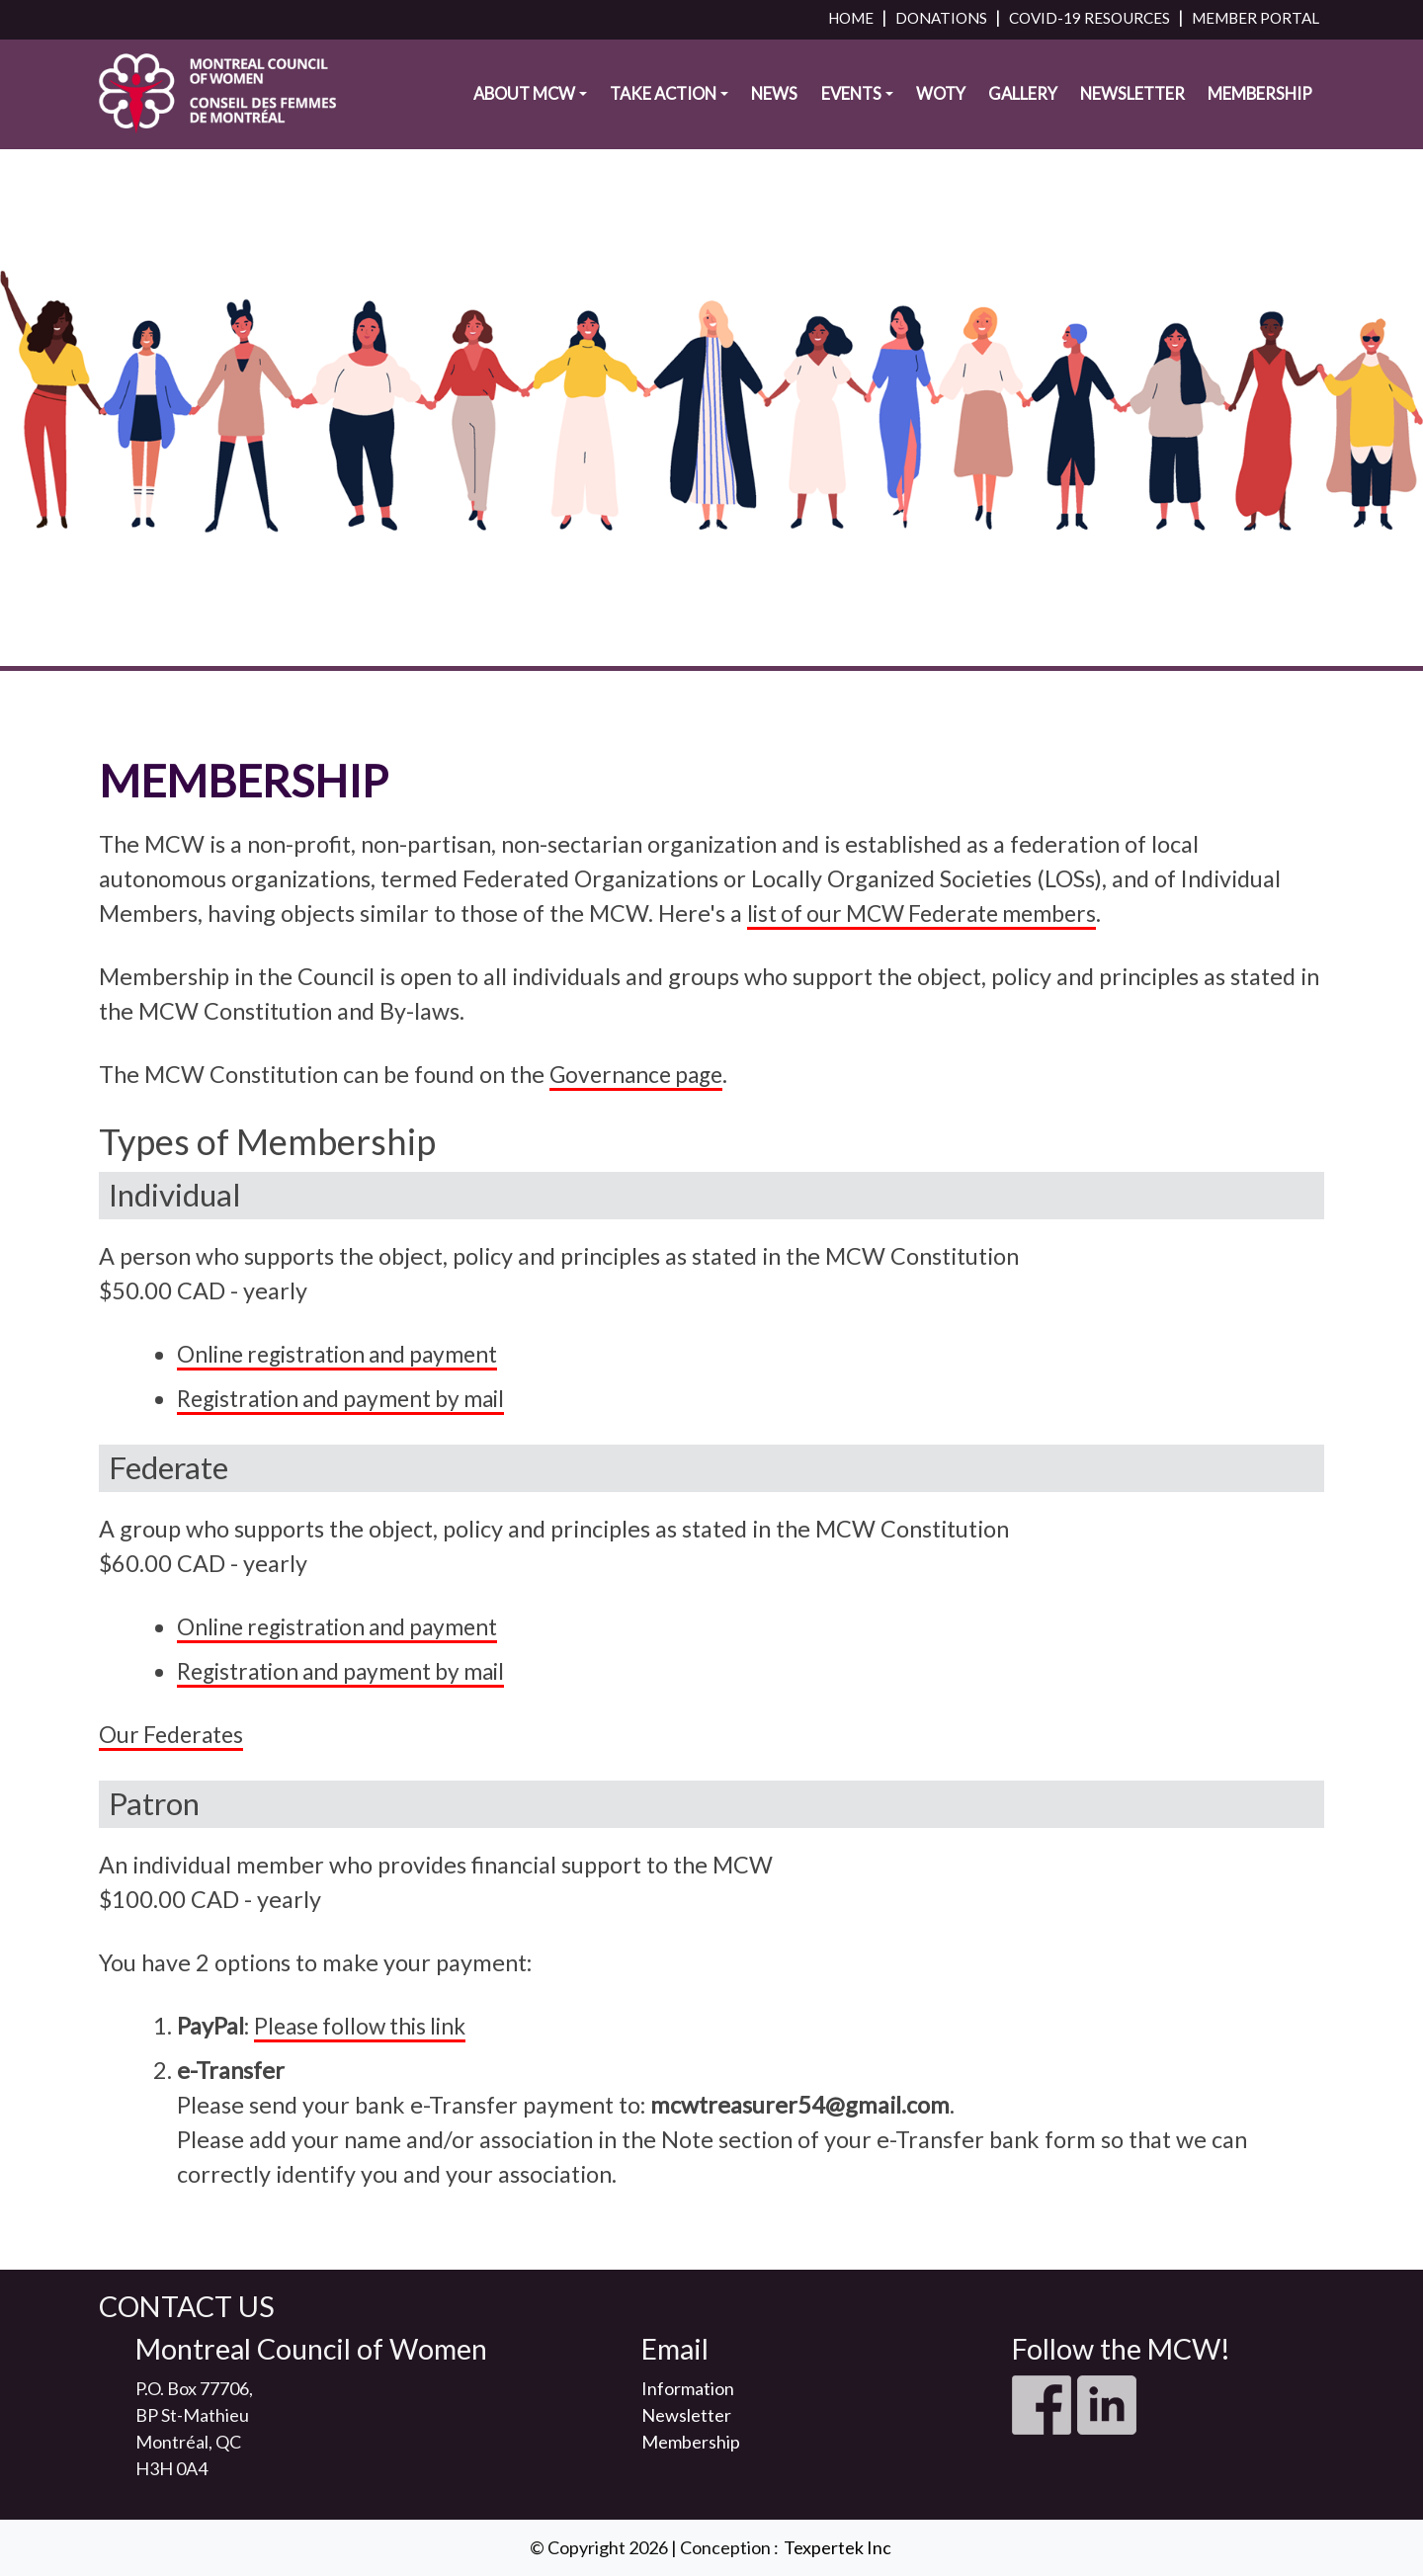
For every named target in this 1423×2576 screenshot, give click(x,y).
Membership (1260, 105)
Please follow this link (364, 2025)
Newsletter (1132, 105)
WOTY (940, 105)
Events (851, 105)
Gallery (1022, 105)
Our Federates (173, 1734)
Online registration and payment (344, 1354)
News (774, 105)
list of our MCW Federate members (929, 913)
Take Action (663, 105)
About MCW (524, 105)
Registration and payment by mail (349, 1398)
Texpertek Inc (837, 2547)
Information (687, 2388)
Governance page (639, 1074)
